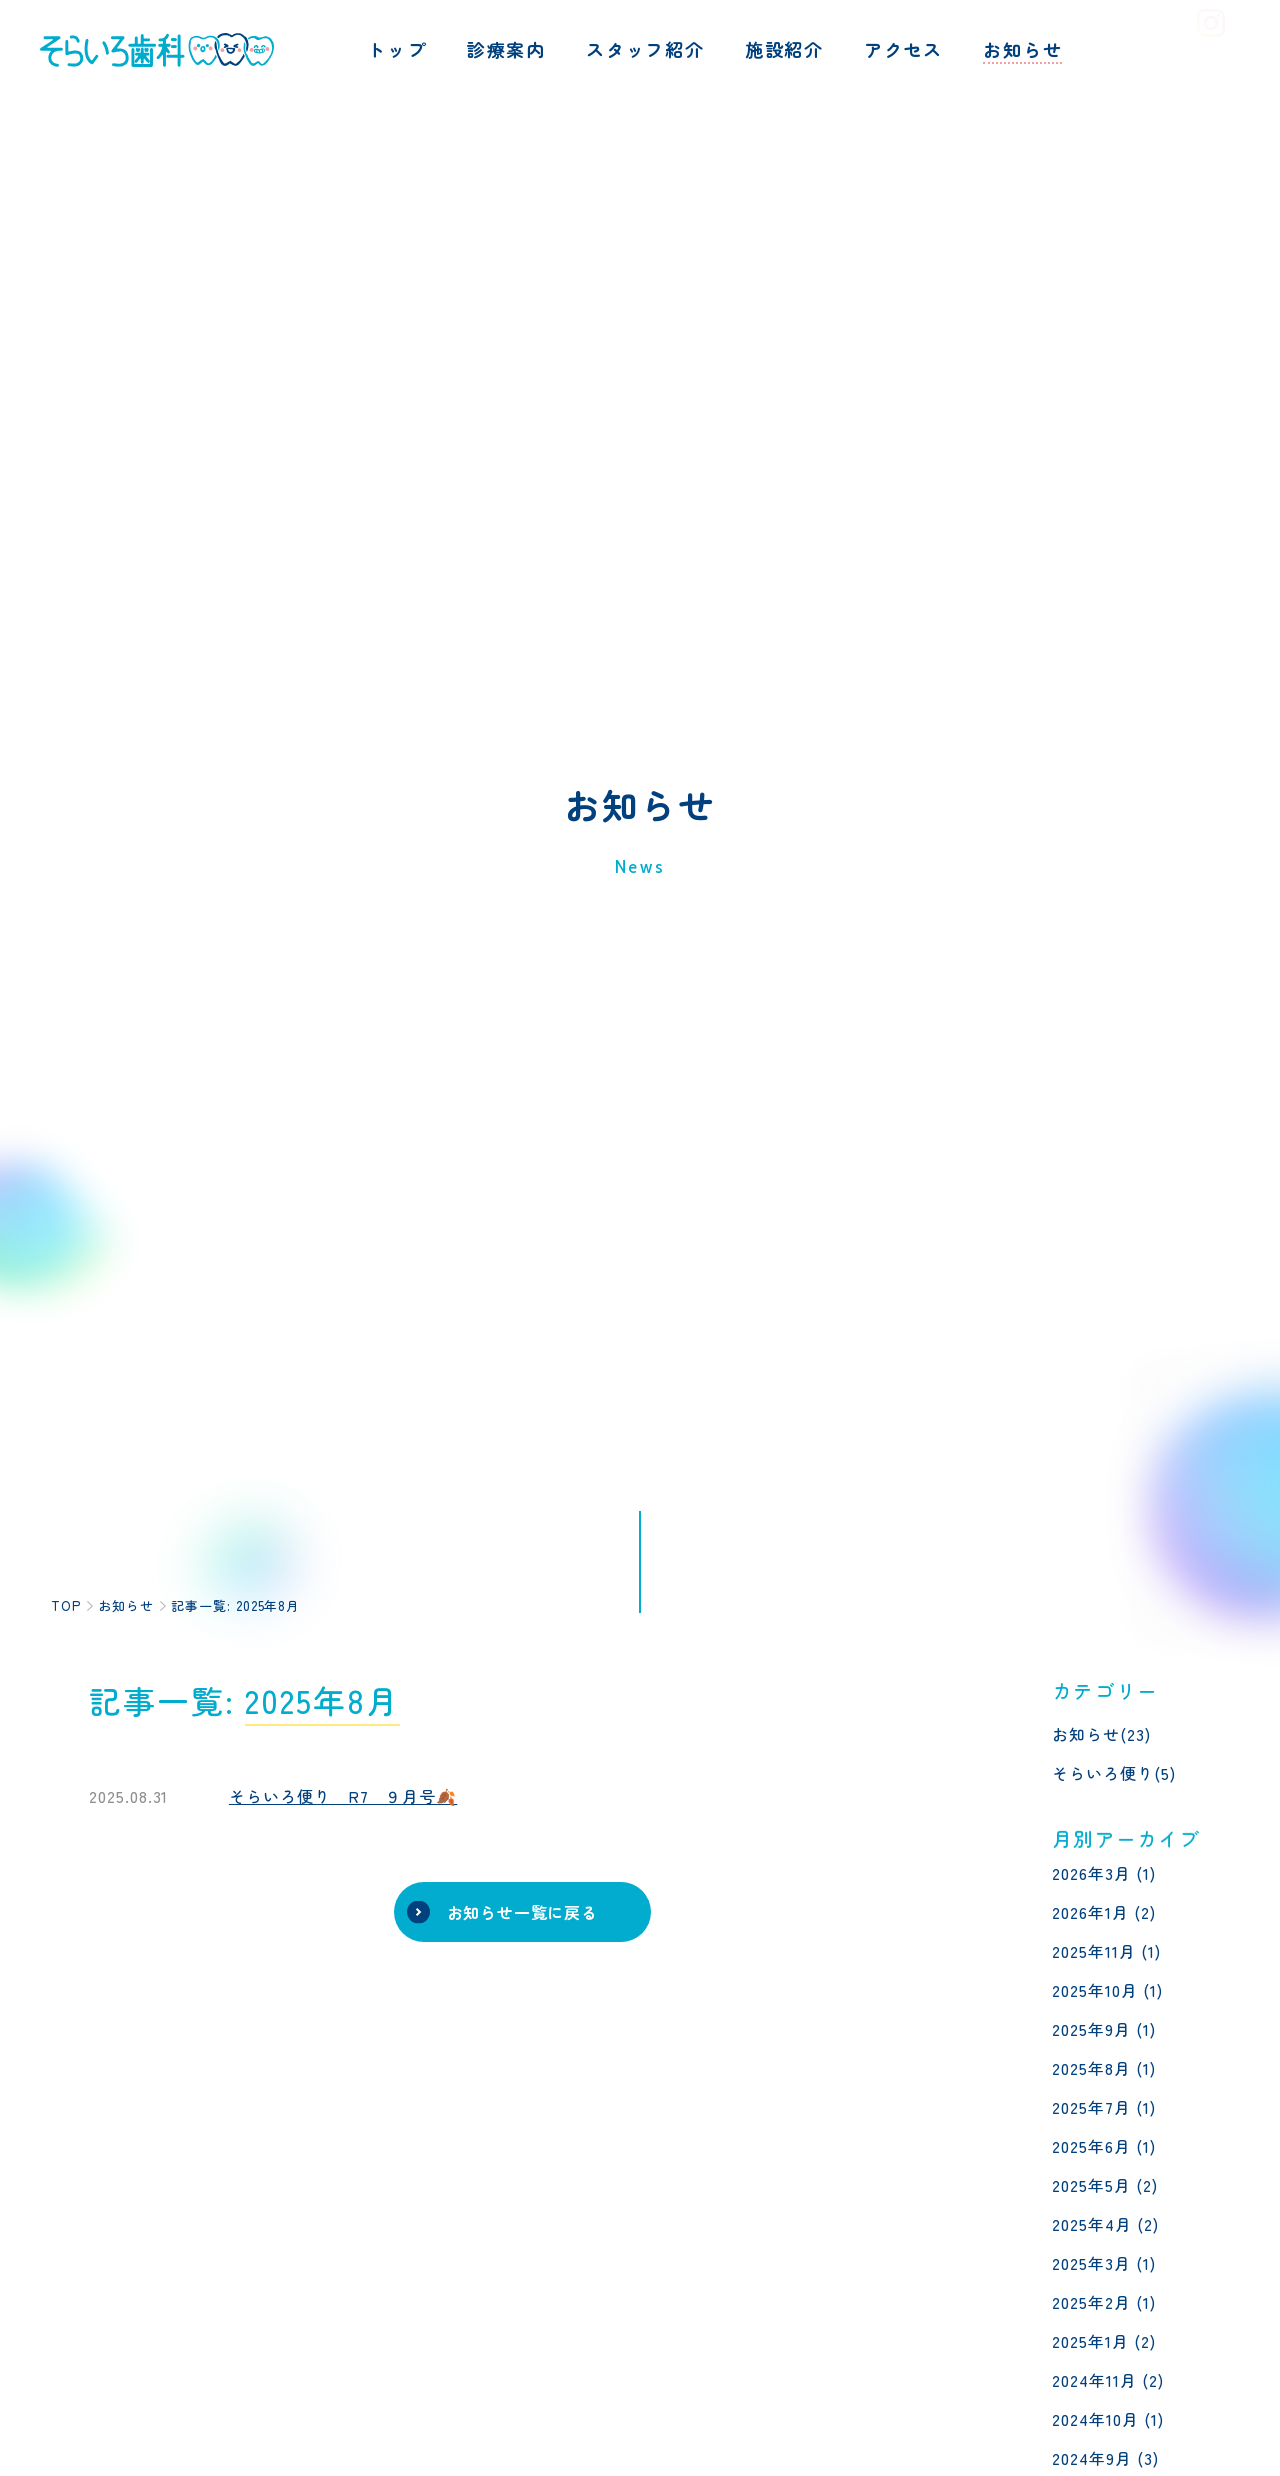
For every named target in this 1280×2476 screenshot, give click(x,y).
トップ (396, 49)
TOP (66, 1605)
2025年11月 (1094, 1951)
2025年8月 (1091, 2068)
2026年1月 (1090, 1912)
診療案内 (506, 49)
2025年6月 (1091, 2146)
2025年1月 (1090, 2341)
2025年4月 (1092, 2224)
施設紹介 (784, 49)
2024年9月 (1092, 2458)
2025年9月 (1091, 2029)
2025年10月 (1095, 1990)
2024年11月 (1094, 2380)
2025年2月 (1091, 2302)
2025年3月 (1091, 2263)
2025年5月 (1091, 2185)
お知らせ (1022, 49)
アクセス (903, 49)
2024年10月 (1095, 2419)
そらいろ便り (1103, 1773)
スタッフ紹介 (645, 49)
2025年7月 (1091, 2107)
